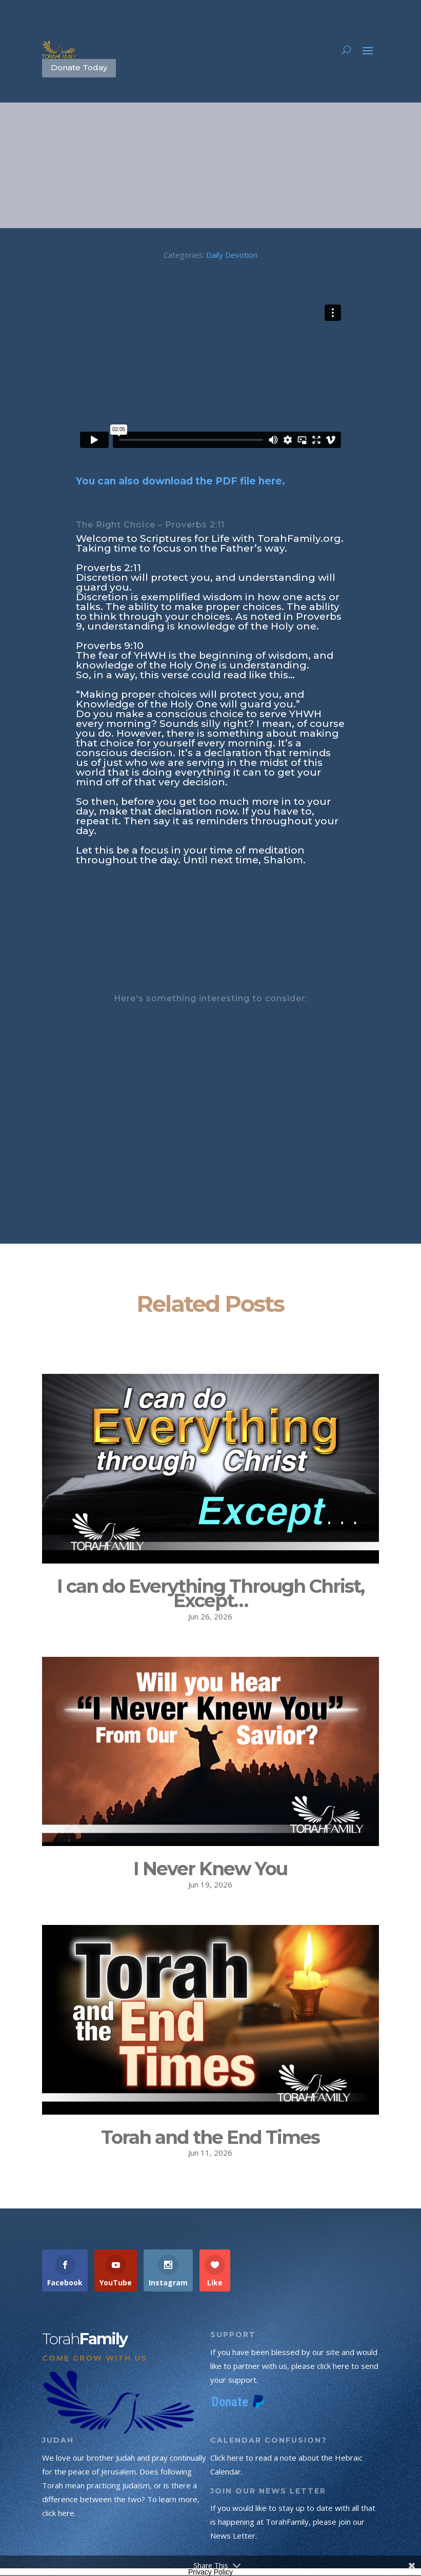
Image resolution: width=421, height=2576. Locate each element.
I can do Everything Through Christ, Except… (210, 1593)
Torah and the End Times (210, 2137)
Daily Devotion (231, 255)
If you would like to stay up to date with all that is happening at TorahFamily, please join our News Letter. (292, 2522)
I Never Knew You (210, 1868)
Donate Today (79, 67)
